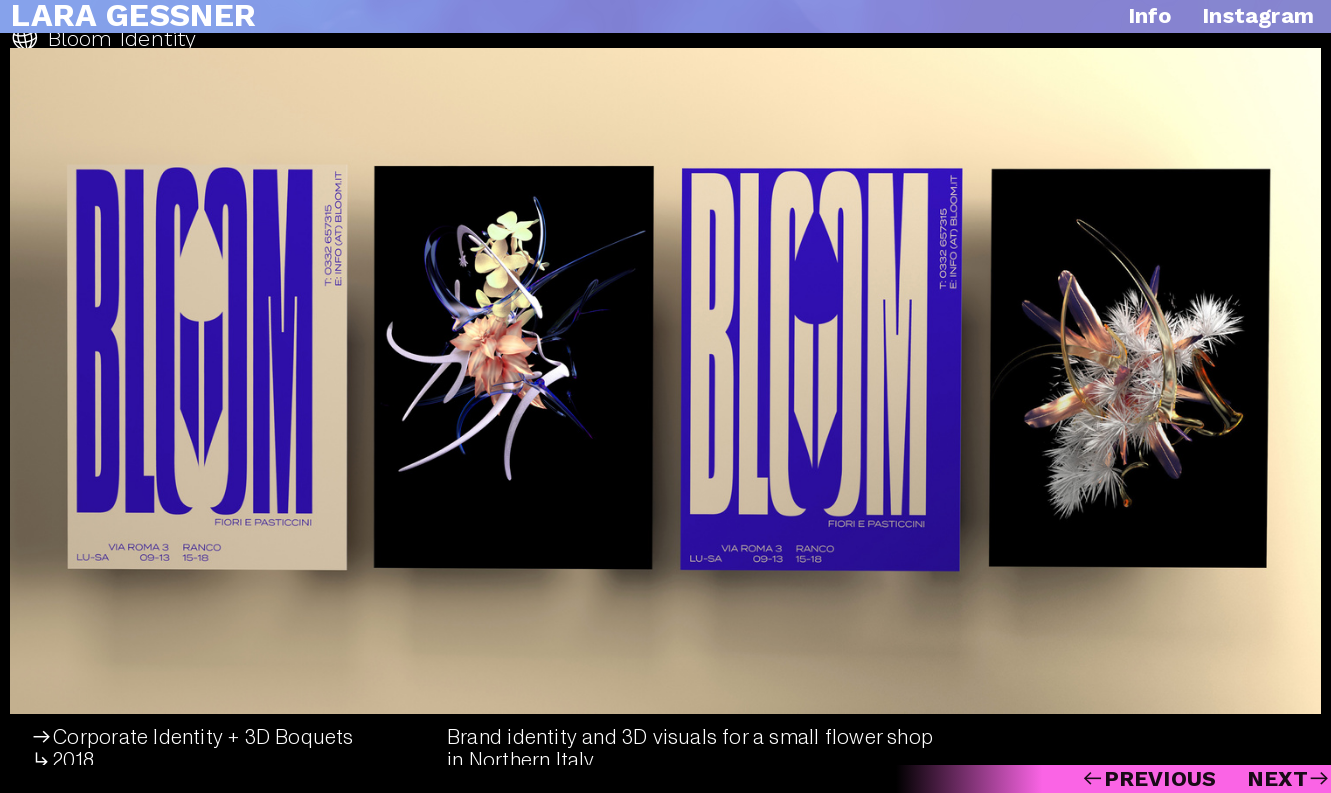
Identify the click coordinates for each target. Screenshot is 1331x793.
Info (1150, 15)
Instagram (1255, 15)
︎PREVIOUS (1149, 778)
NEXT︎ (1289, 778)
